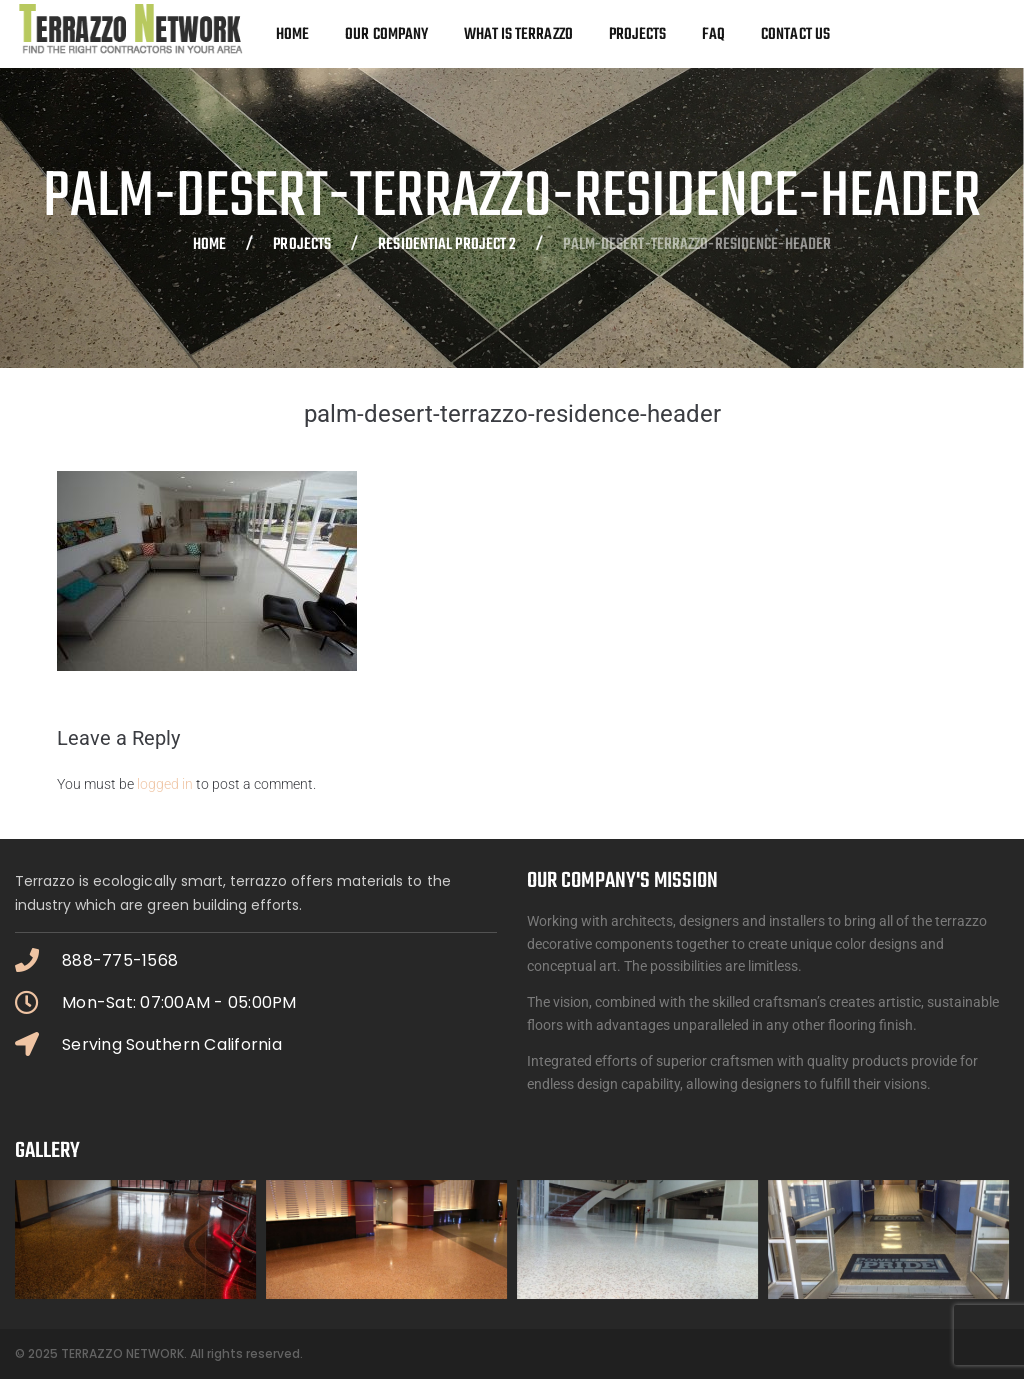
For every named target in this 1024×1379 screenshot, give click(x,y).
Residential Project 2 (447, 246)
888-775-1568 (120, 960)
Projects (302, 246)
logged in (165, 784)
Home (209, 246)
